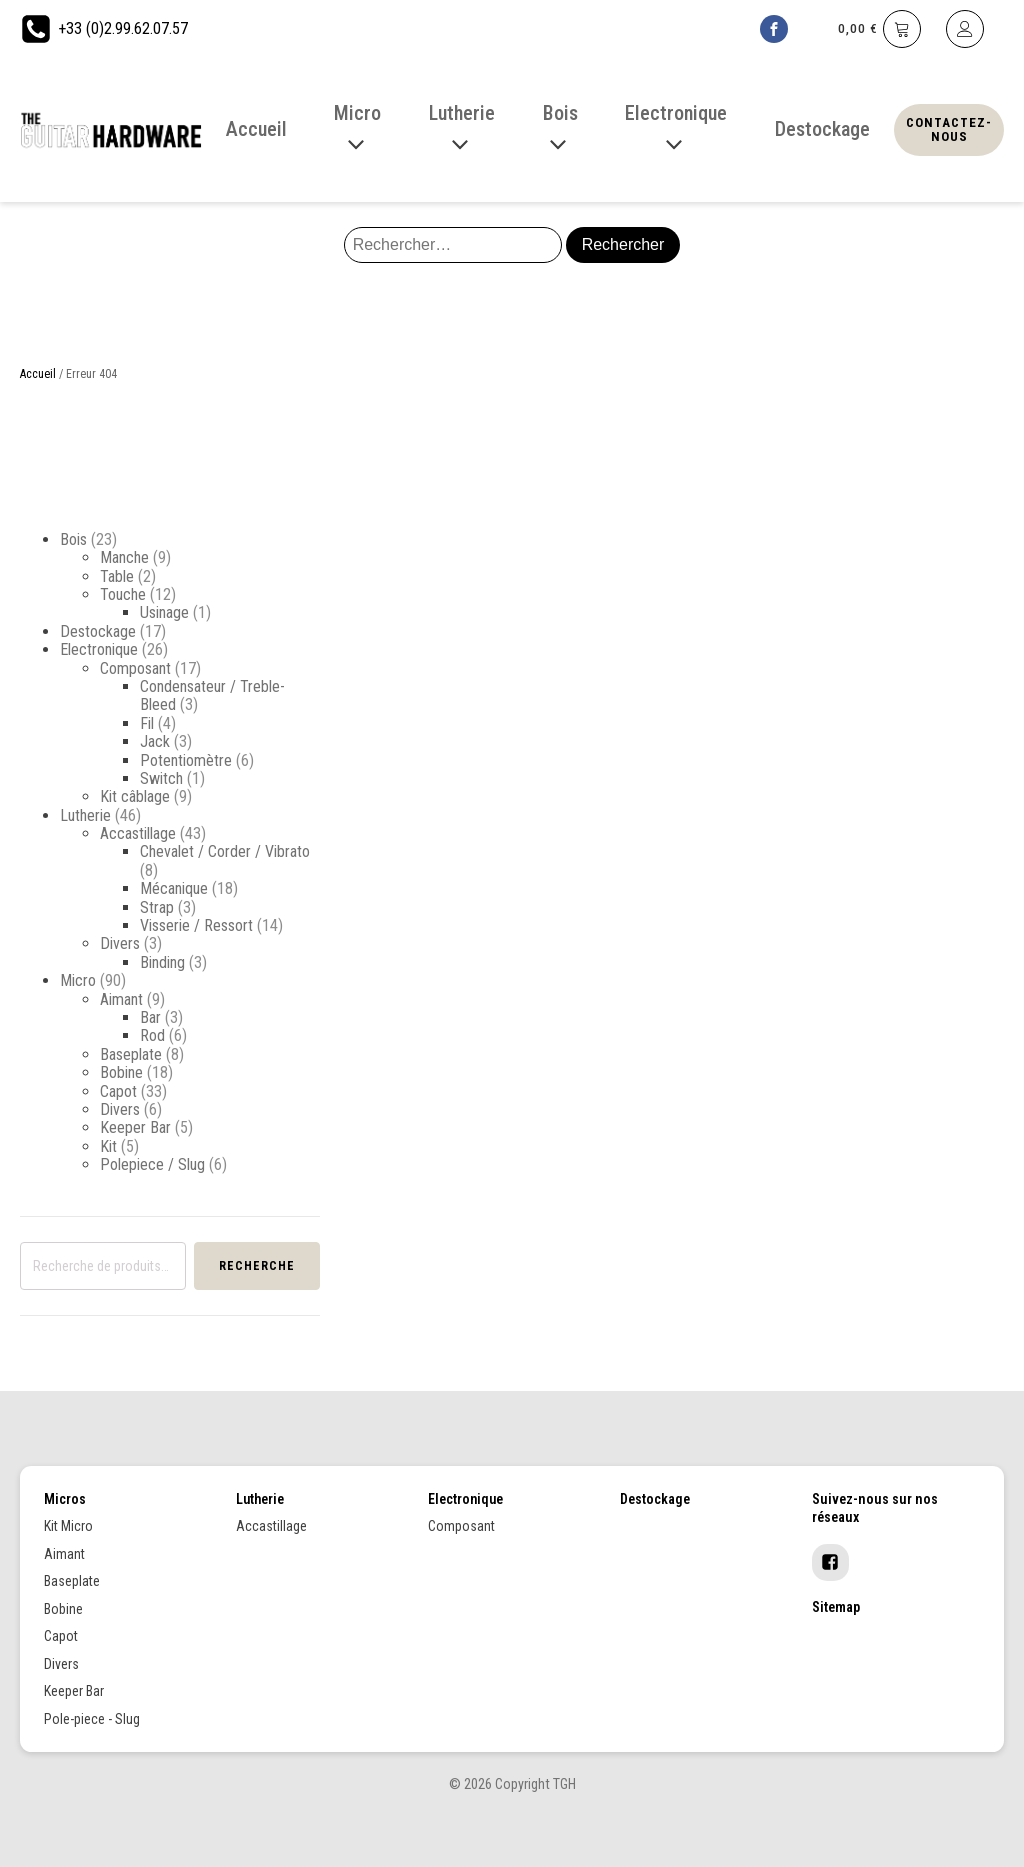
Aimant (121, 999)
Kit (108, 1146)
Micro (78, 980)
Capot (118, 1091)
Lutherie (85, 815)
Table (117, 576)
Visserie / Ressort (196, 925)
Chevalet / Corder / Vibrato (225, 851)
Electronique (99, 649)
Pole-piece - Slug (92, 1719)
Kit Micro (68, 1526)
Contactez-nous (949, 129)
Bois (73, 539)
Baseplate (131, 1054)
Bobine (121, 1072)
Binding (162, 962)
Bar (150, 1017)
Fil (147, 723)
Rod (152, 1035)
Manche (124, 557)
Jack (155, 741)
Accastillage (138, 833)
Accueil (38, 374)
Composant (135, 668)
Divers (120, 943)
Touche (123, 594)
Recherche (257, 1266)
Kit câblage (135, 796)
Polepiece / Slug (152, 1164)
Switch (161, 778)
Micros (65, 1499)
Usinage (164, 612)
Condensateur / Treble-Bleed (212, 695)
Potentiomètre (186, 760)
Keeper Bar (135, 1127)
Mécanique (174, 888)
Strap (157, 907)
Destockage (98, 631)
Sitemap (836, 1607)
